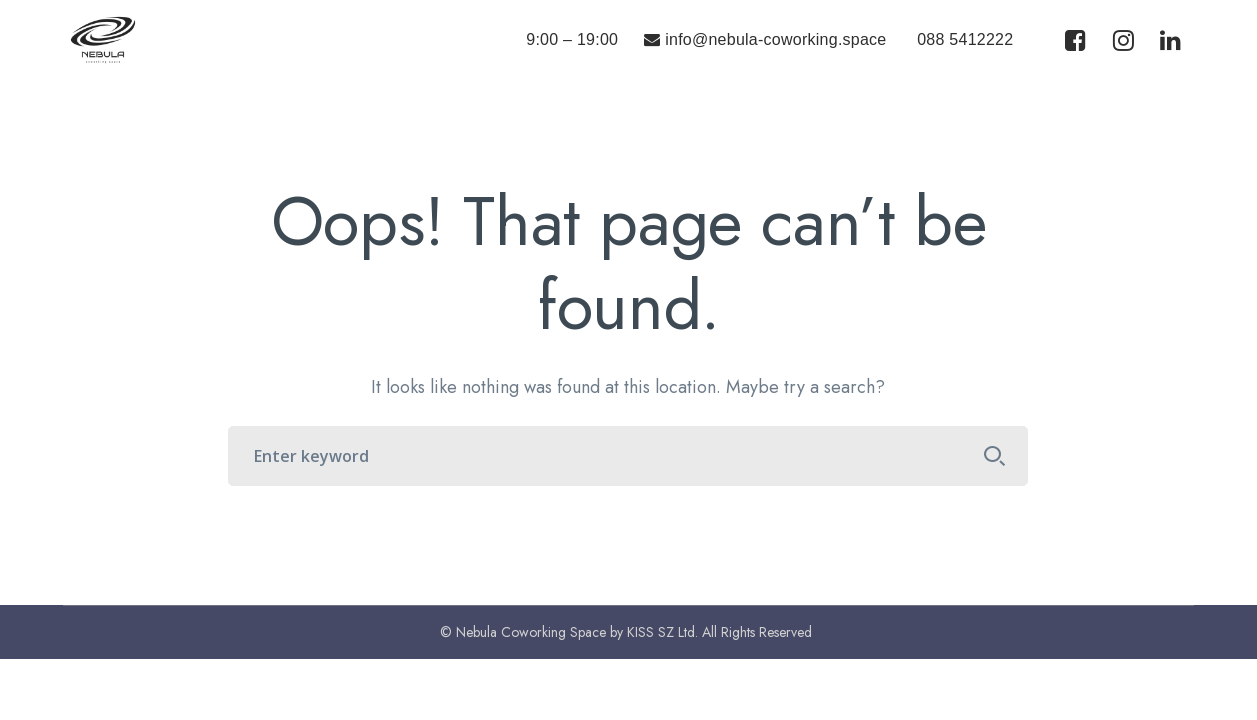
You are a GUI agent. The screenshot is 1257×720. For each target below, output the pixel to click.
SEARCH (994, 456)
